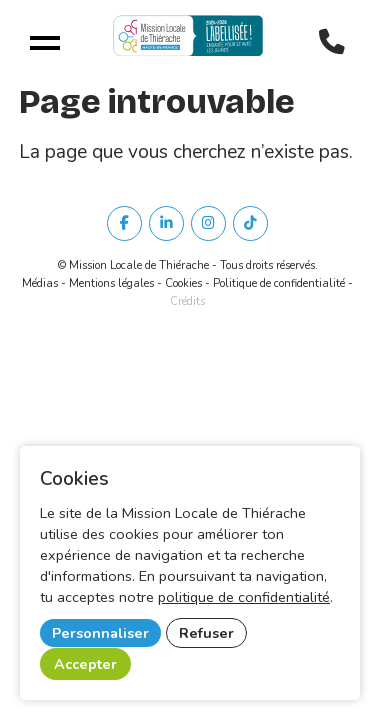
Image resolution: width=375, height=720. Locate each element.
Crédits (187, 301)
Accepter (85, 664)
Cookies (183, 283)
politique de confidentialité (244, 597)
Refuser (206, 633)
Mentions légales (111, 283)
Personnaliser (100, 633)
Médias (40, 283)
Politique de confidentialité (279, 283)
